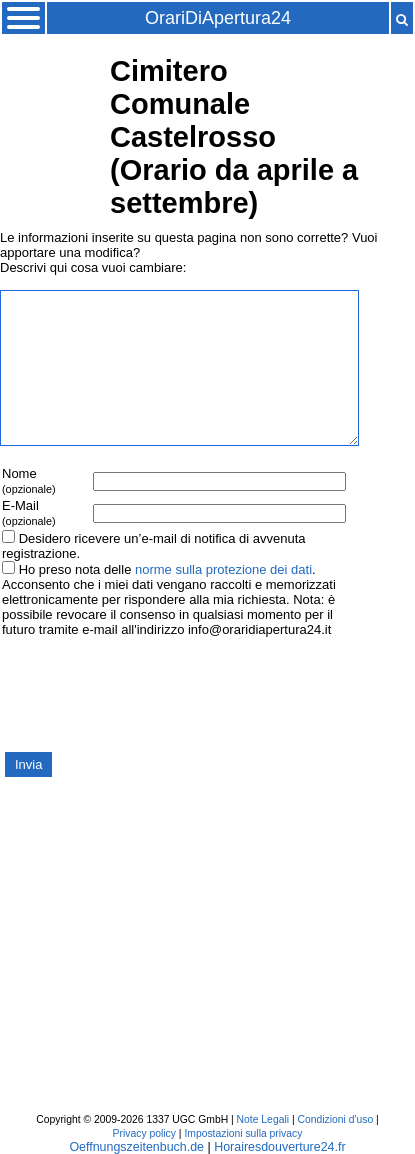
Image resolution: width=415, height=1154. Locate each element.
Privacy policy (144, 1133)
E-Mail (29, 512)
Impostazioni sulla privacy (243, 1133)
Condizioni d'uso (335, 1119)
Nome (29, 480)
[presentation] (152, 693)
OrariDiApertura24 (218, 18)
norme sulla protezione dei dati (223, 569)
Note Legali (263, 1119)
